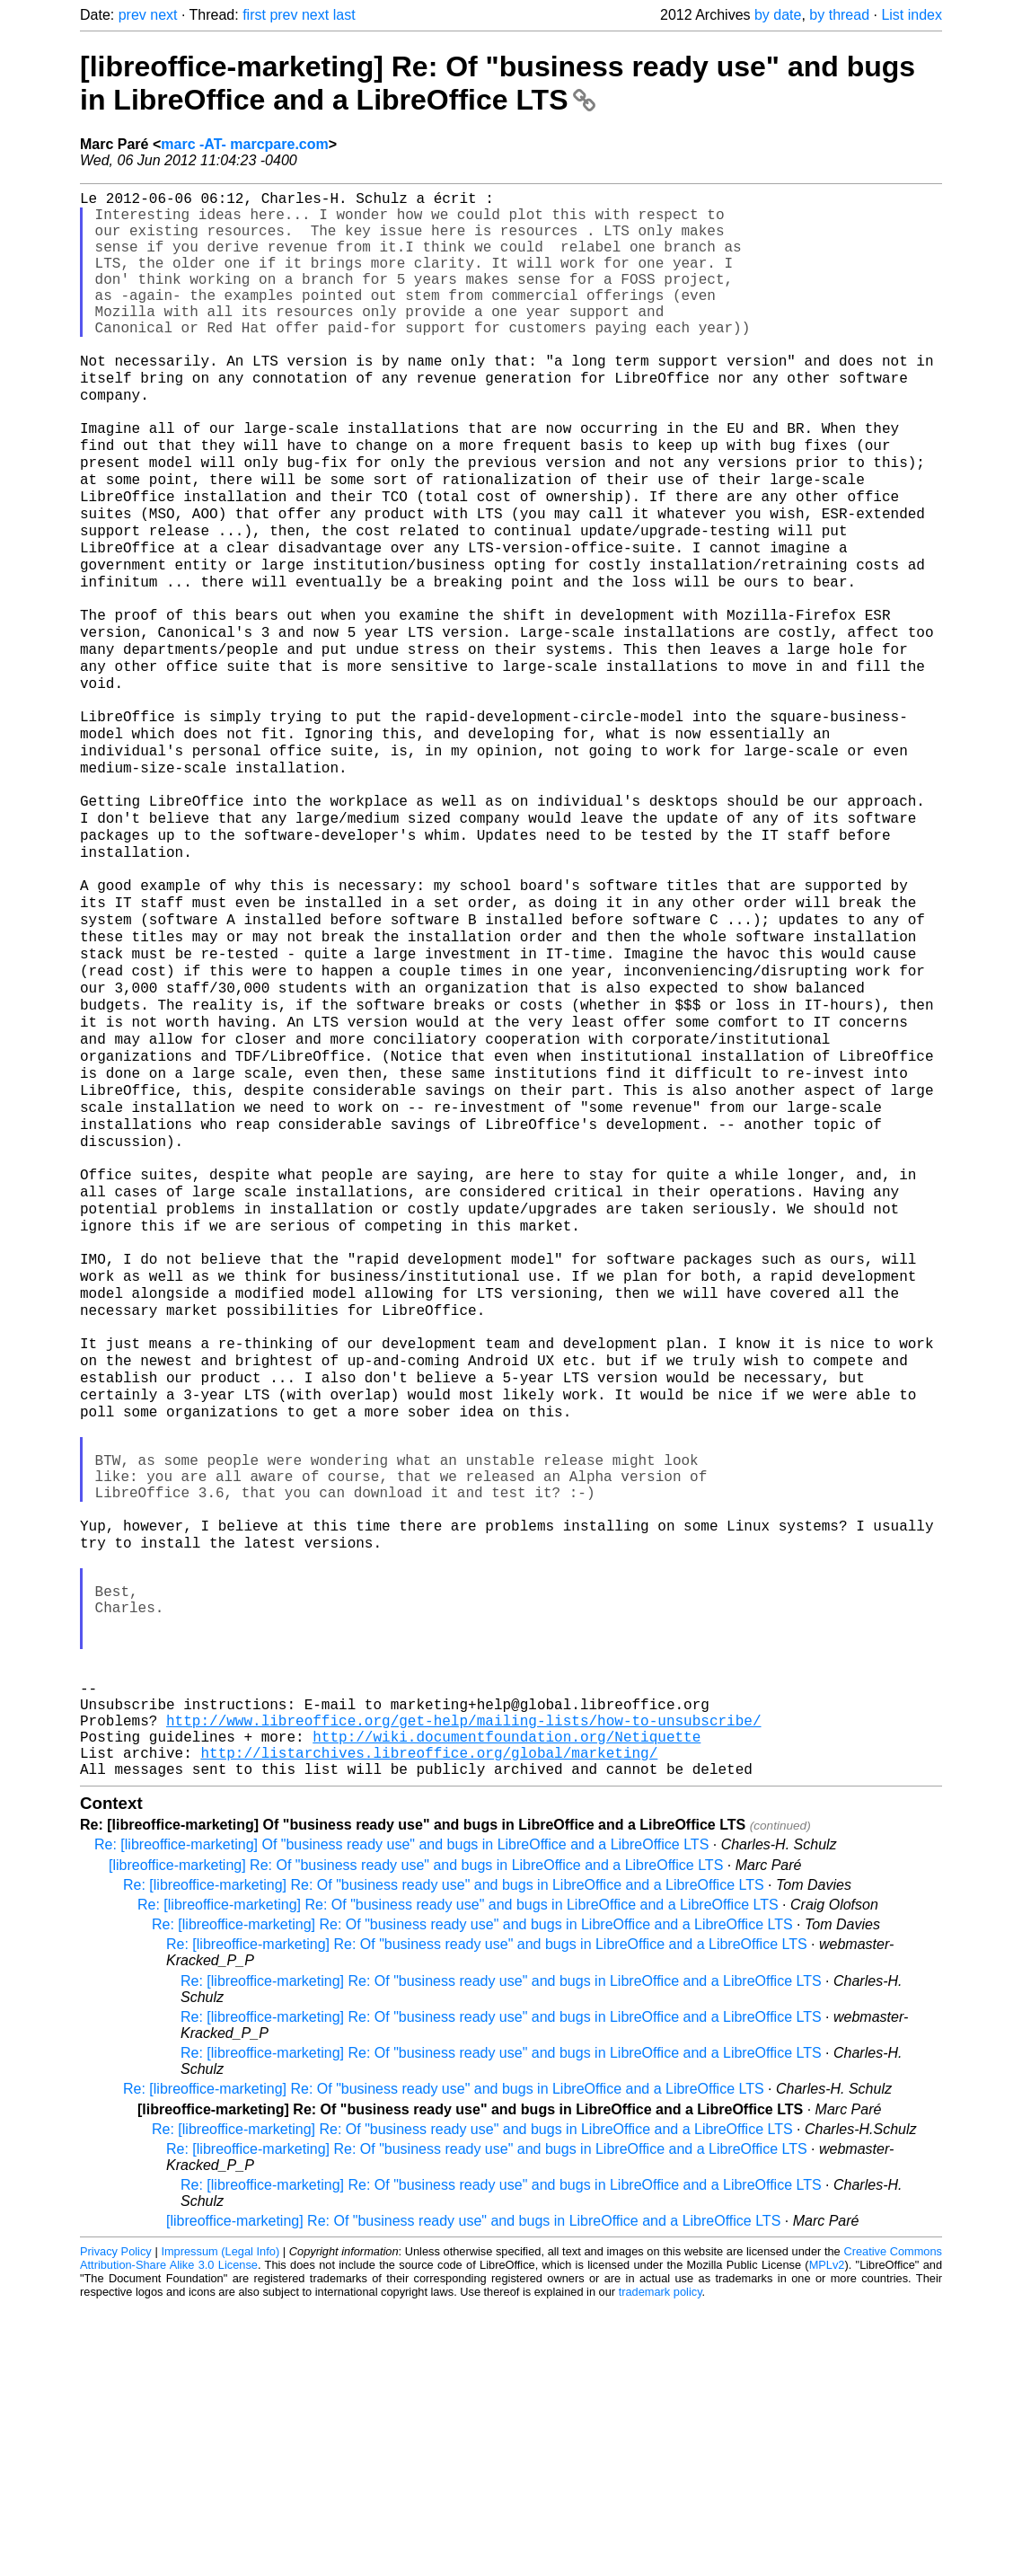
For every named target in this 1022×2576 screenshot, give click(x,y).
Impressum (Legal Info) (220, 2521)
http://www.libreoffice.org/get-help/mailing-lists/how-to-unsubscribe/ (463, 1979)
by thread (839, 14)
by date (777, 14)
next (163, 14)
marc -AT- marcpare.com (244, 144)
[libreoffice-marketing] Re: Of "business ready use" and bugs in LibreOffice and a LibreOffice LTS (497, 83)
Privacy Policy (116, 2521)
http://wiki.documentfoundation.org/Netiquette (506, 1999)
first (254, 14)
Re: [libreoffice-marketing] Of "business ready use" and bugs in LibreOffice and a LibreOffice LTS (401, 2114)
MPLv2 (827, 2535)
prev (132, 14)
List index (911, 14)
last (344, 14)
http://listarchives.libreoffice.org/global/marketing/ (428, 2019)
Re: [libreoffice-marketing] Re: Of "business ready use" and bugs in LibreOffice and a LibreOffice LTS (443, 2155)
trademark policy (660, 2562)
